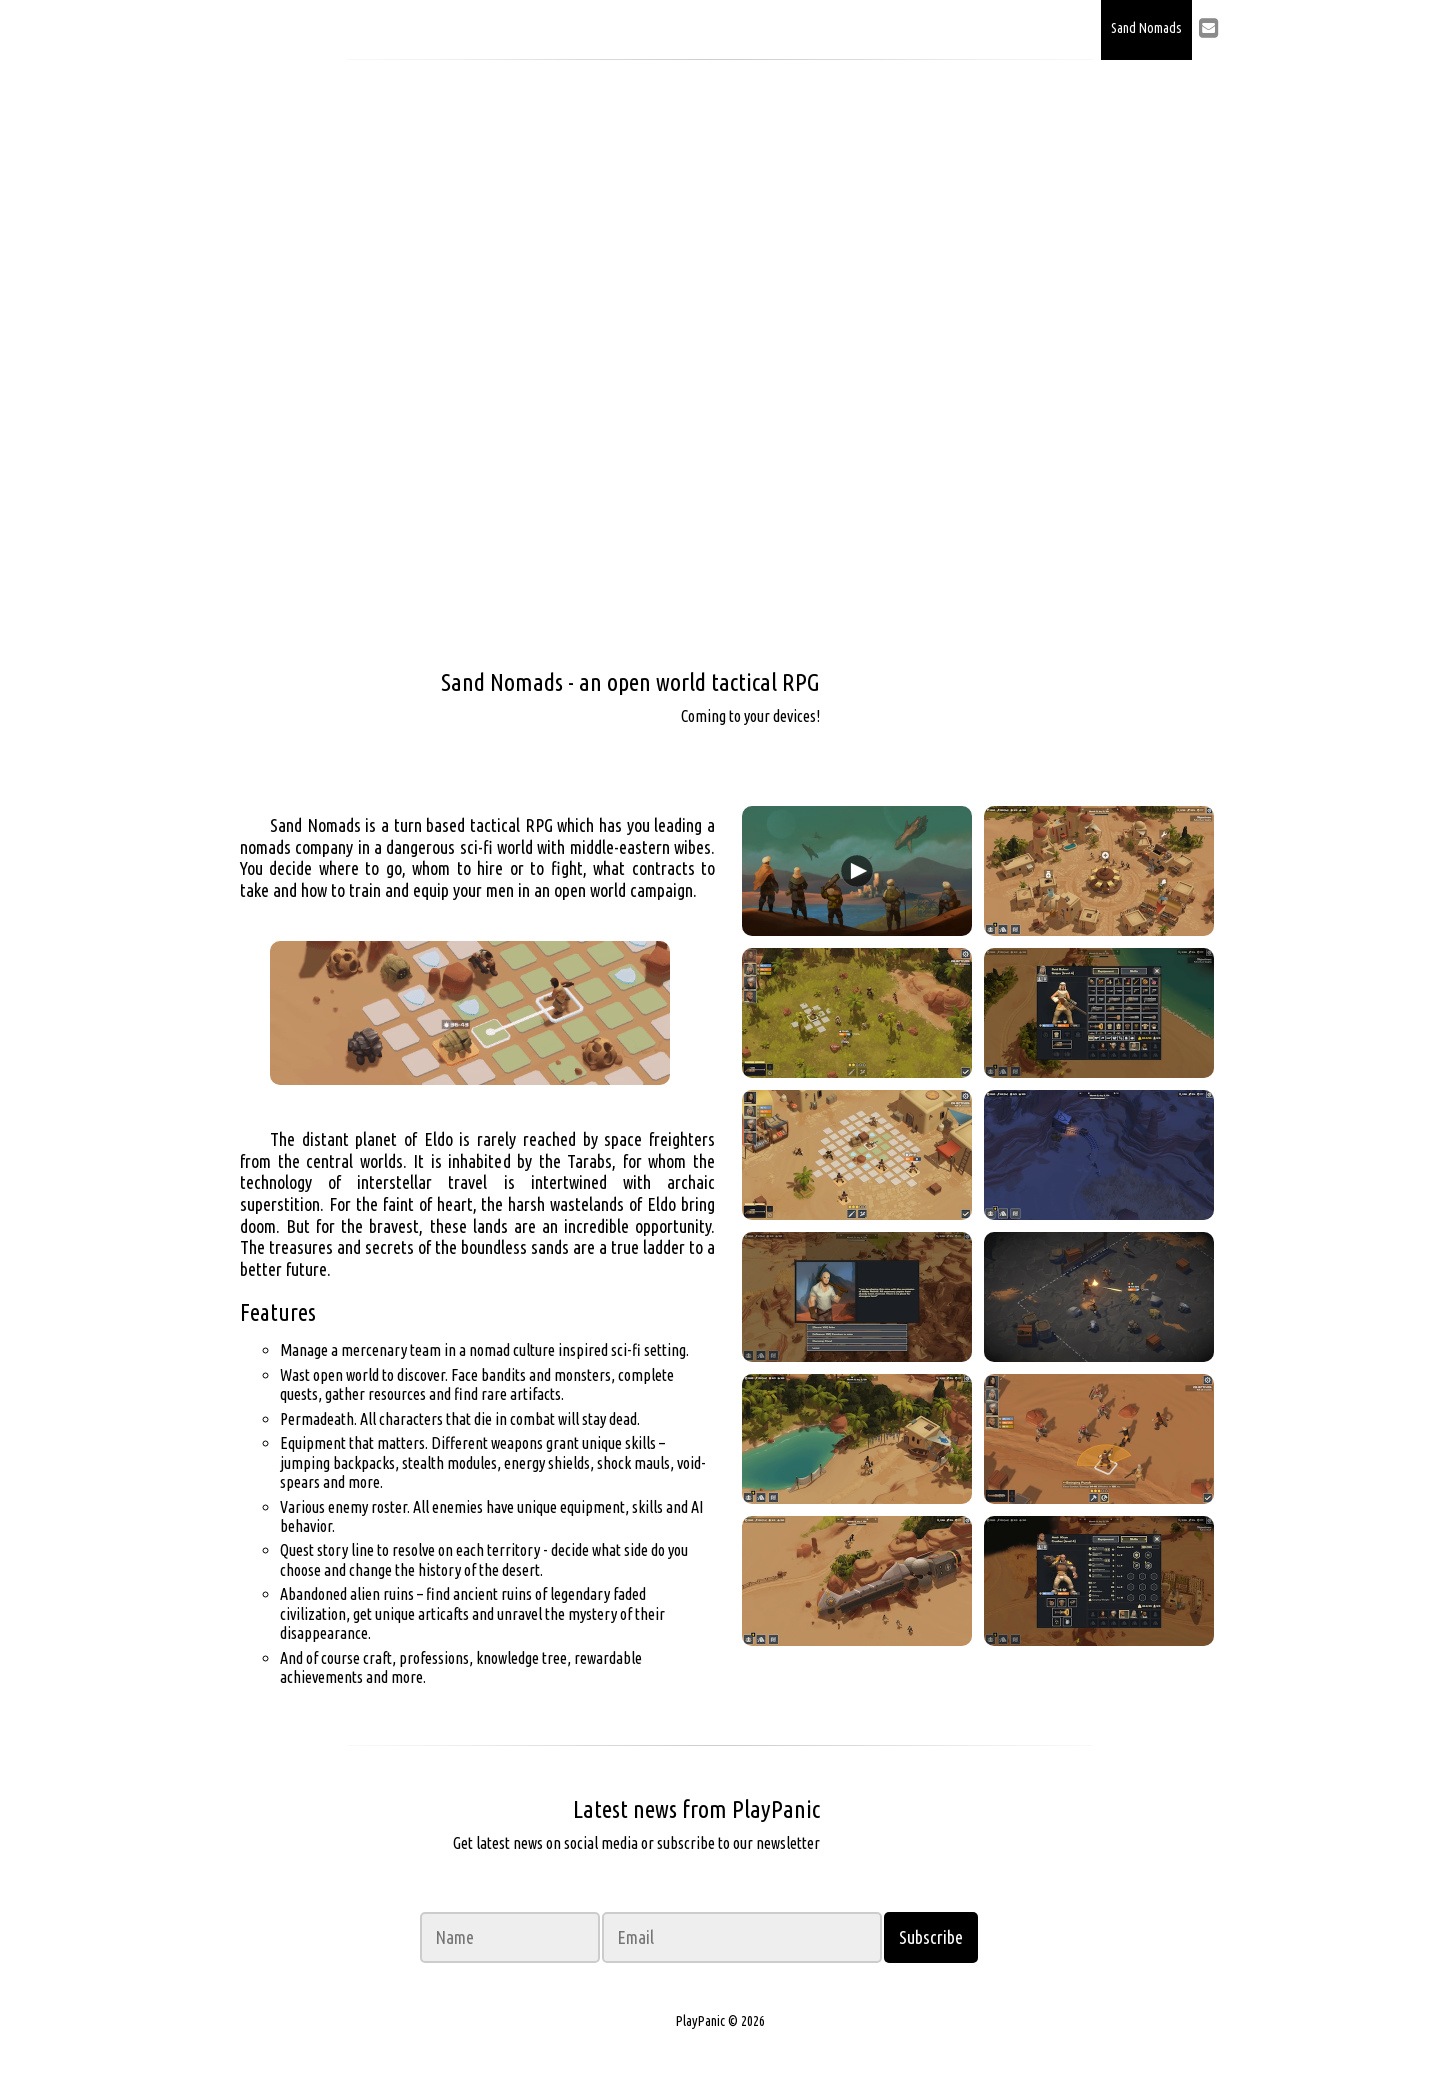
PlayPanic (355, 30)
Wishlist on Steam (910, 702)
